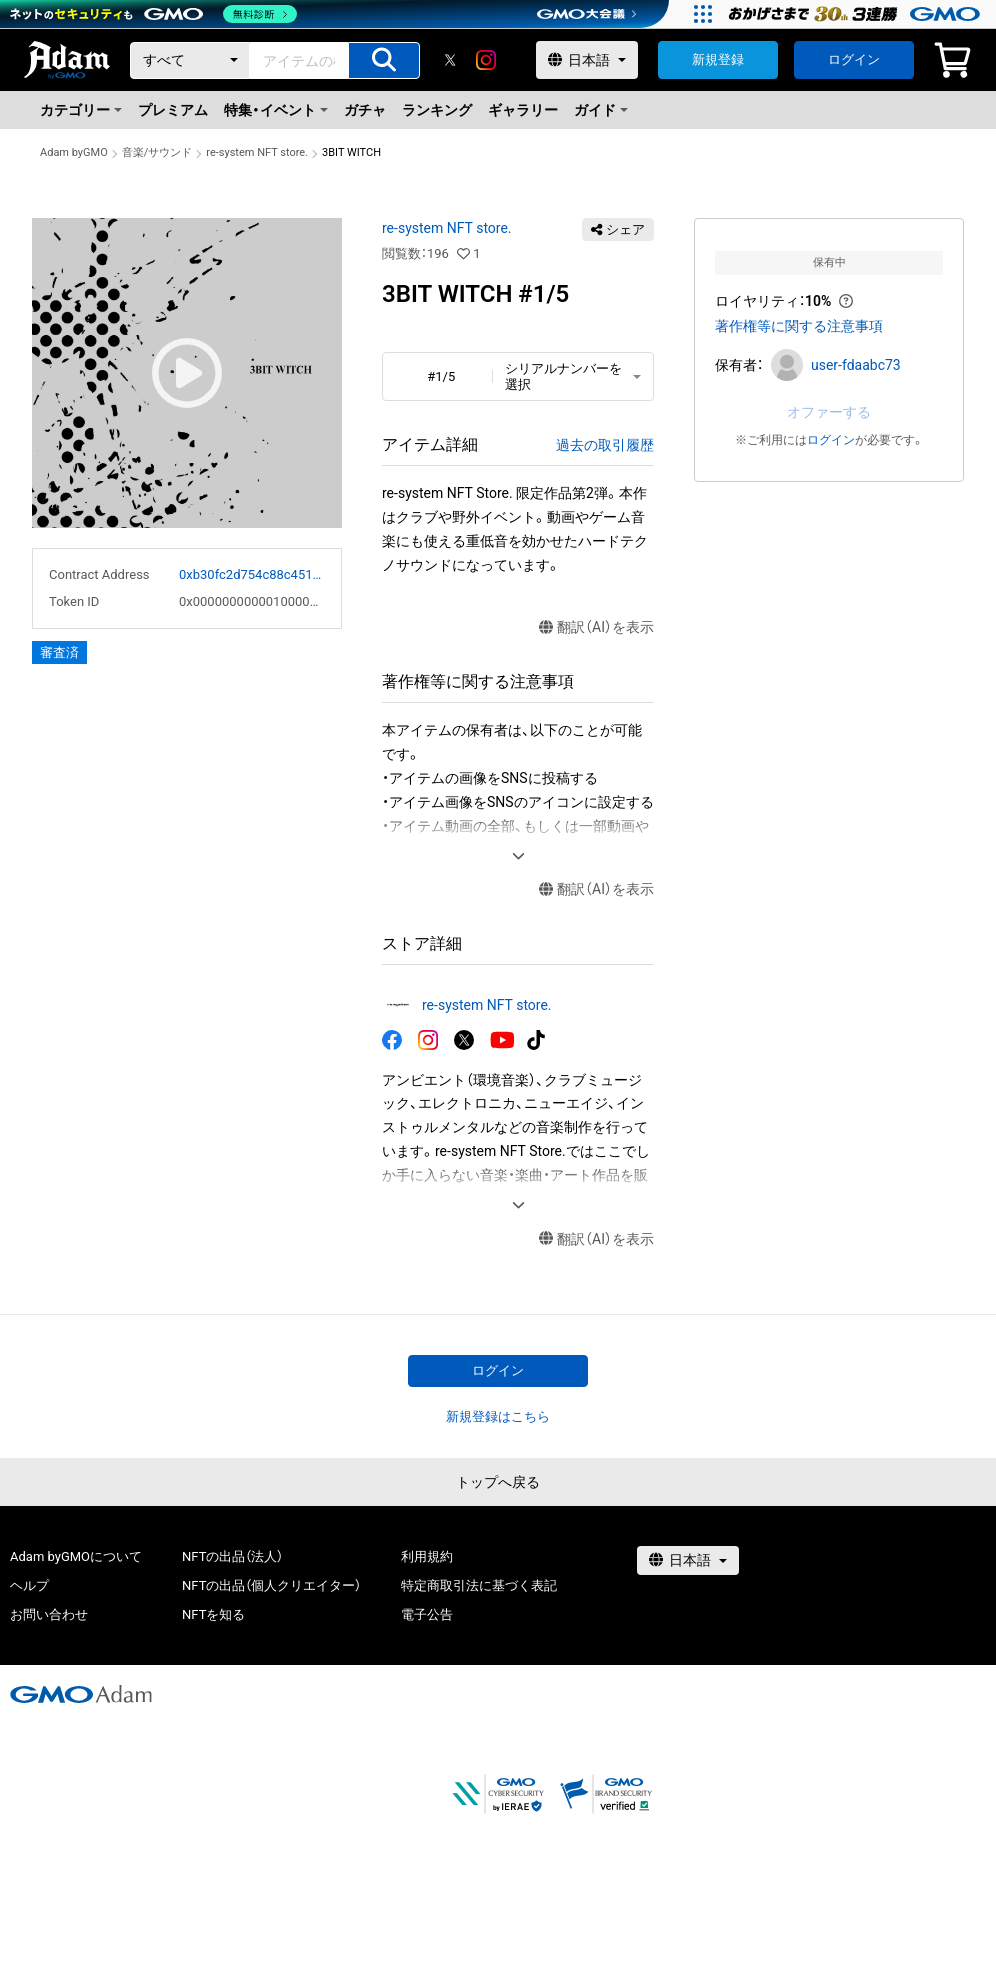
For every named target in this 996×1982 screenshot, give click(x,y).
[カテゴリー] (190, 60)
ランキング (437, 110)
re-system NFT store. (257, 152)
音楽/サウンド (157, 152)
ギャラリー (523, 110)
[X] (450, 60)
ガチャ (365, 110)
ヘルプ (29, 1585)
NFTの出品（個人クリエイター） (271, 1585)
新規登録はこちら (498, 1416)
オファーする (829, 412)
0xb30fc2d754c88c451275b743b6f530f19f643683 (252, 574)
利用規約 (427, 1556)
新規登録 (718, 59)
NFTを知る (213, 1614)
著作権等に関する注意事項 (799, 326)
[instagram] (486, 60)
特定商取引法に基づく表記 (479, 1585)
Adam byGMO (74, 152)
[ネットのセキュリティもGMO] (153, 14)
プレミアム (173, 110)
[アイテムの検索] (384, 60)
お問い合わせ (49, 1614)
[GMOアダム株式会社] (81, 1694)
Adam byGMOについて (76, 1556)
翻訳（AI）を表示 (596, 627)
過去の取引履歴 (605, 445)
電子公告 (427, 1614)
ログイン (854, 59)
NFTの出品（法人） (232, 1556)
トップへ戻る (498, 1482)
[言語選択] (587, 60)
